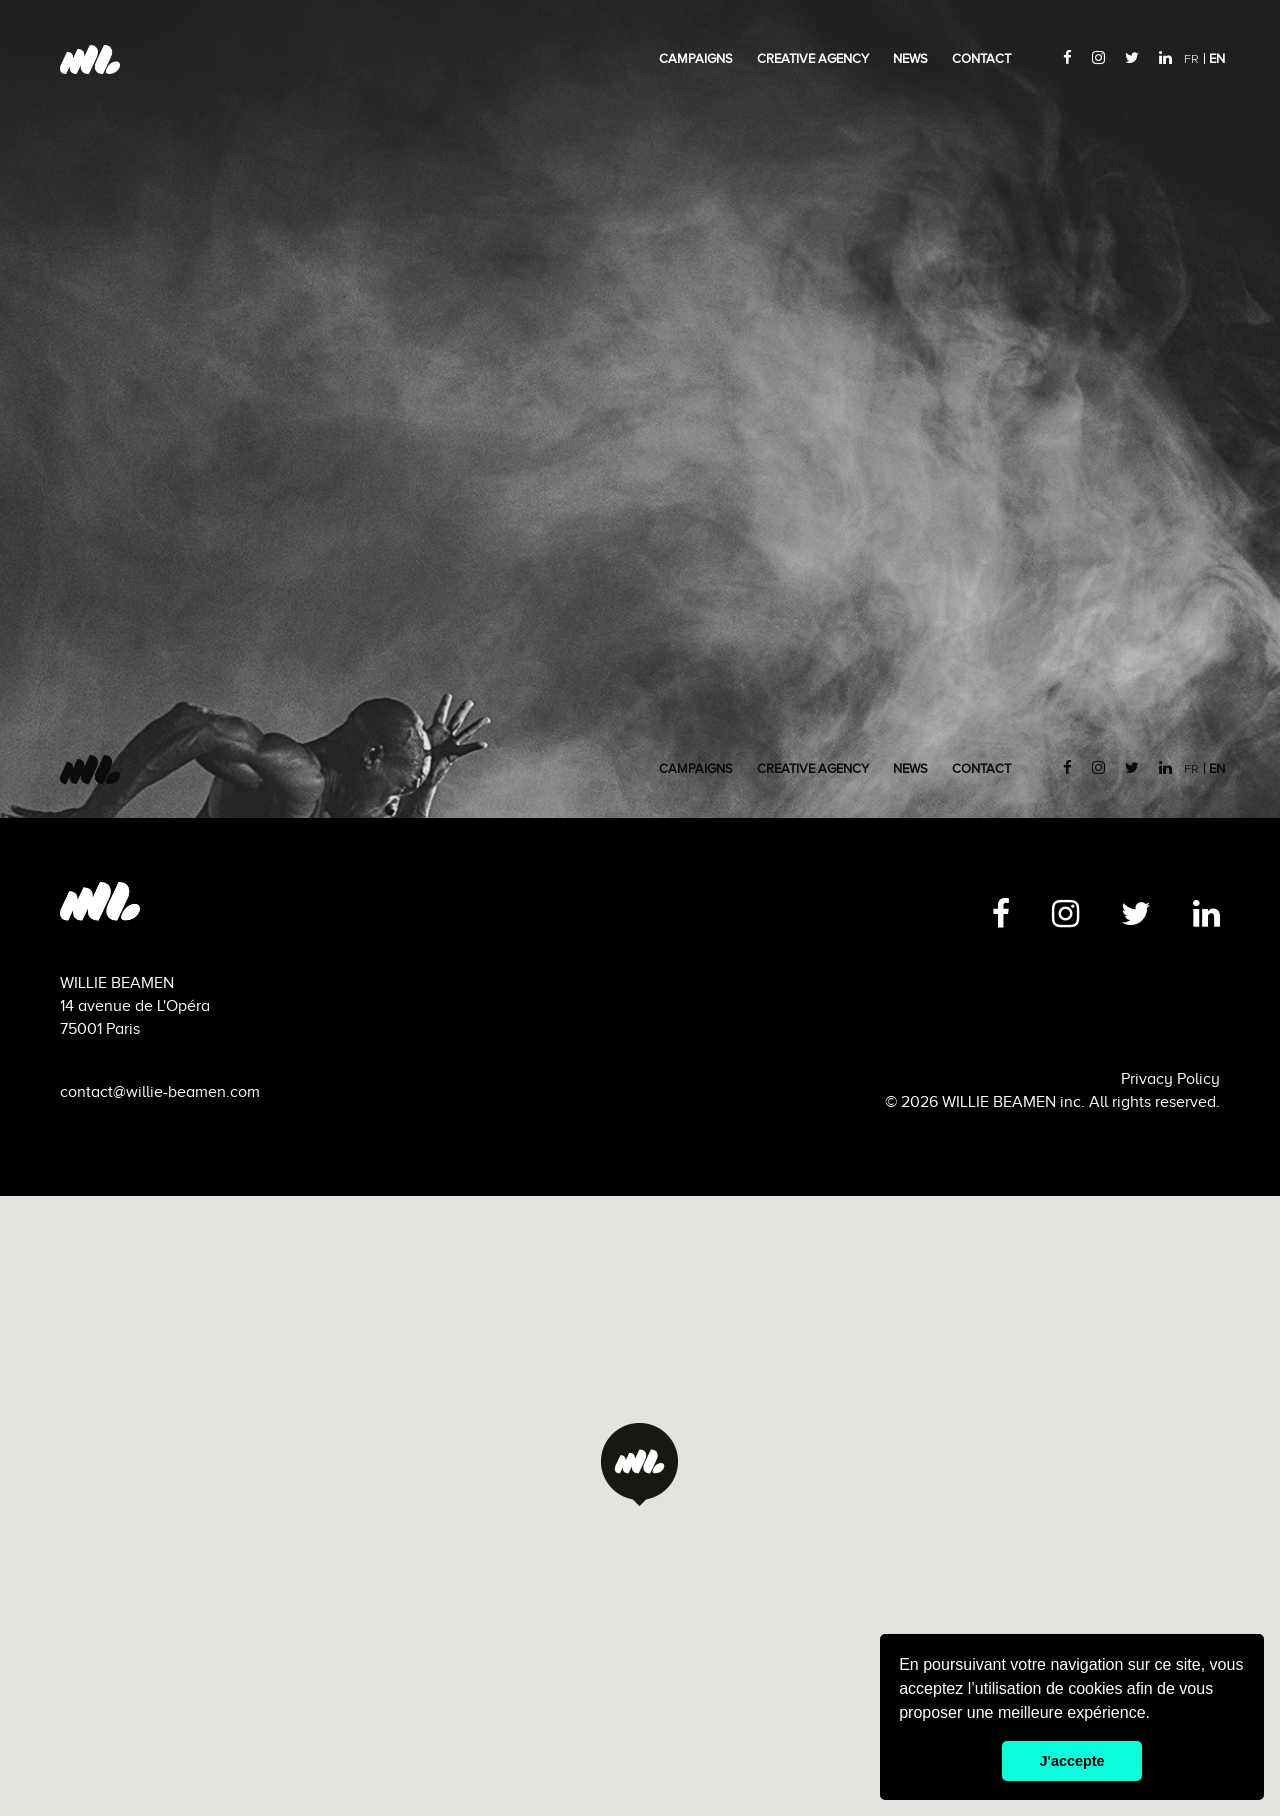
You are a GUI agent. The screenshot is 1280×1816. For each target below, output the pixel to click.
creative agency (813, 59)
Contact (981, 59)
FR (1191, 59)
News (910, 59)
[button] (639, 1464)
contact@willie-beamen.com (160, 1092)
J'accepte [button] (1071, 1761)
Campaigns (696, 59)
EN (1217, 59)
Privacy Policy (1170, 1079)
